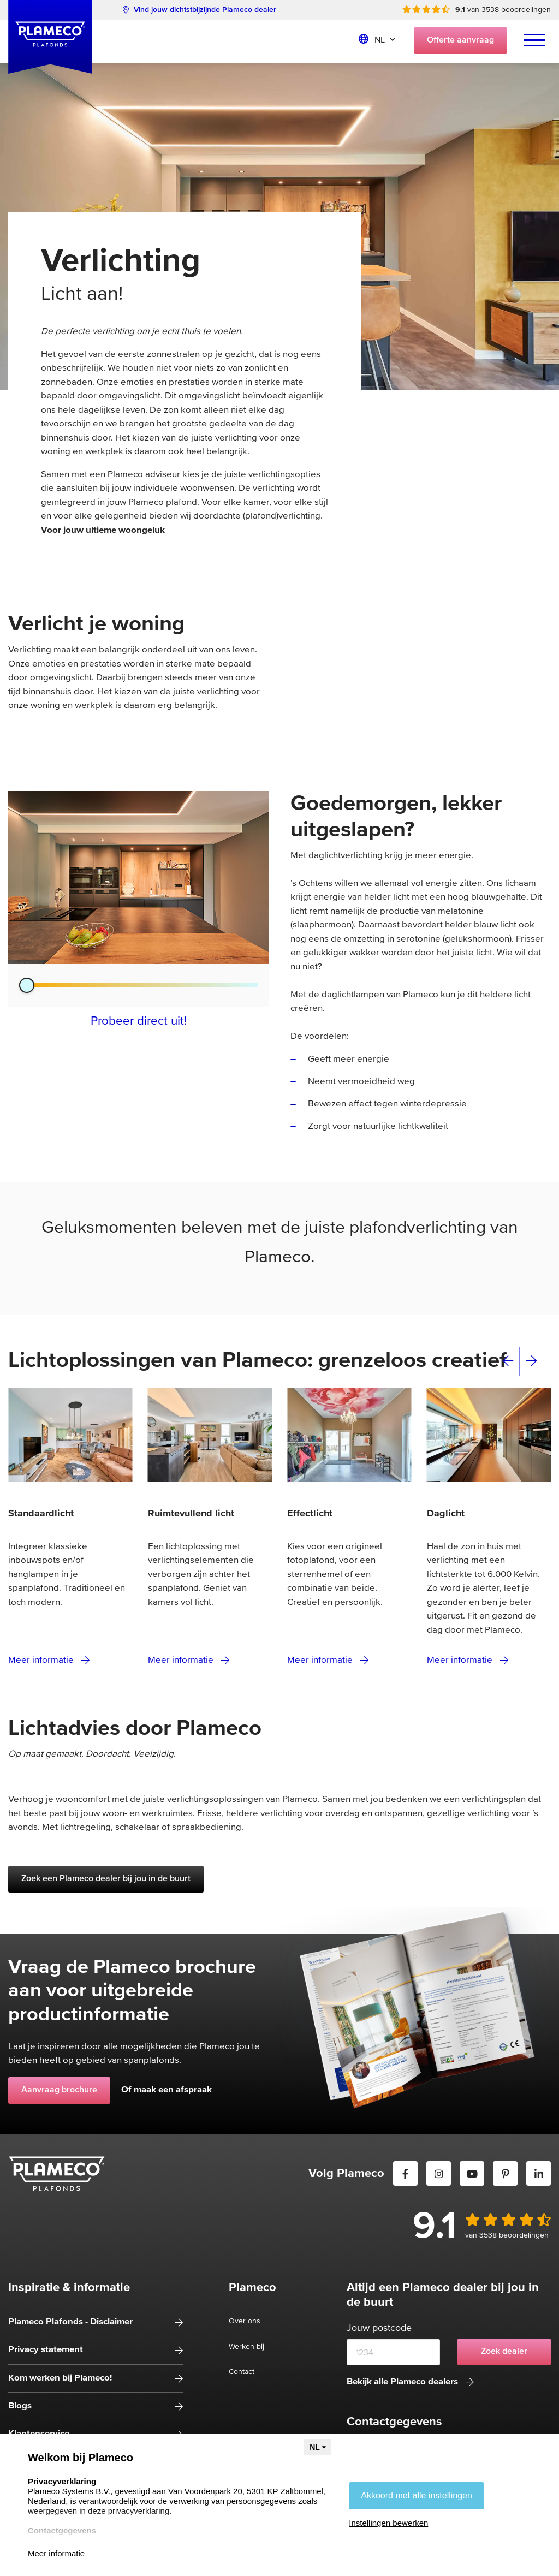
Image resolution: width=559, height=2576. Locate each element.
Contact (241, 2372)
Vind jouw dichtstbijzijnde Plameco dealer (199, 10)
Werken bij (246, 2347)
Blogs (20, 2406)
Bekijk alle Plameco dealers (410, 2382)
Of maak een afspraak (166, 2090)
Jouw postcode (379, 2328)
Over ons (244, 2321)
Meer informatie (49, 1660)
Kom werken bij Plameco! (60, 2378)
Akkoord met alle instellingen (416, 2495)
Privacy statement (45, 2349)
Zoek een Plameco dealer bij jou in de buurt (106, 1879)
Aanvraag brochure (59, 2090)
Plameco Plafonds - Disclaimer (70, 2322)
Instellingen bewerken (388, 2522)
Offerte (460, 40)
